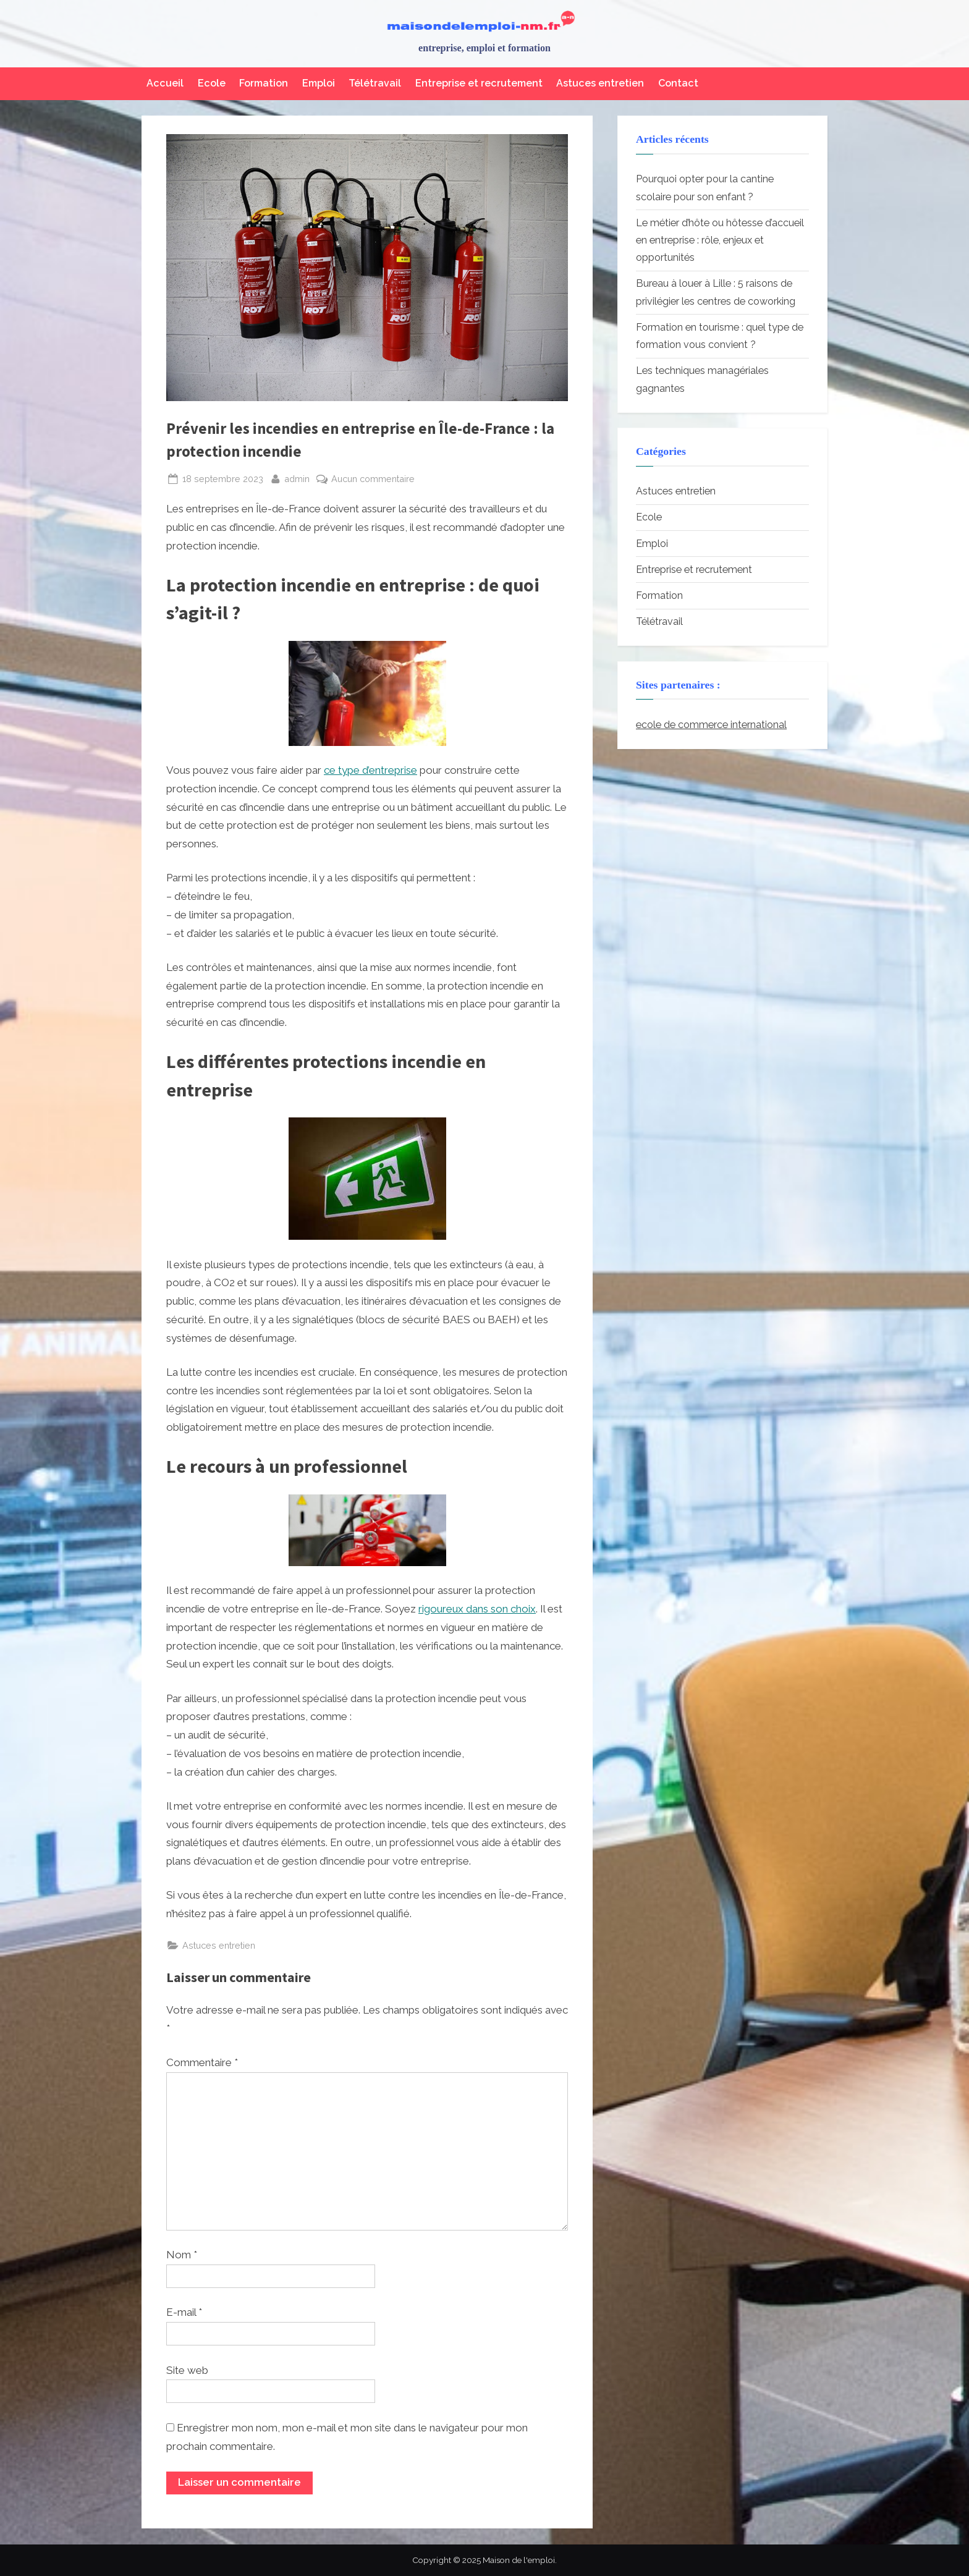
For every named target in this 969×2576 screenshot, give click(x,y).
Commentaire (202, 2062)
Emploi (318, 83)
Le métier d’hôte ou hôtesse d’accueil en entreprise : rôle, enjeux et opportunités (720, 240)
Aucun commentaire (373, 478)
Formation (263, 83)
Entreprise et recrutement (479, 83)
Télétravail (375, 83)
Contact (678, 83)
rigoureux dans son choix (477, 1609)
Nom (181, 2254)
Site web (187, 2370)
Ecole (212, 83)
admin (297, 477)
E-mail (184, 2312)
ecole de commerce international (711, 725)
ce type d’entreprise (370, 770)
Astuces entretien (600, 83)
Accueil (165, 83)
